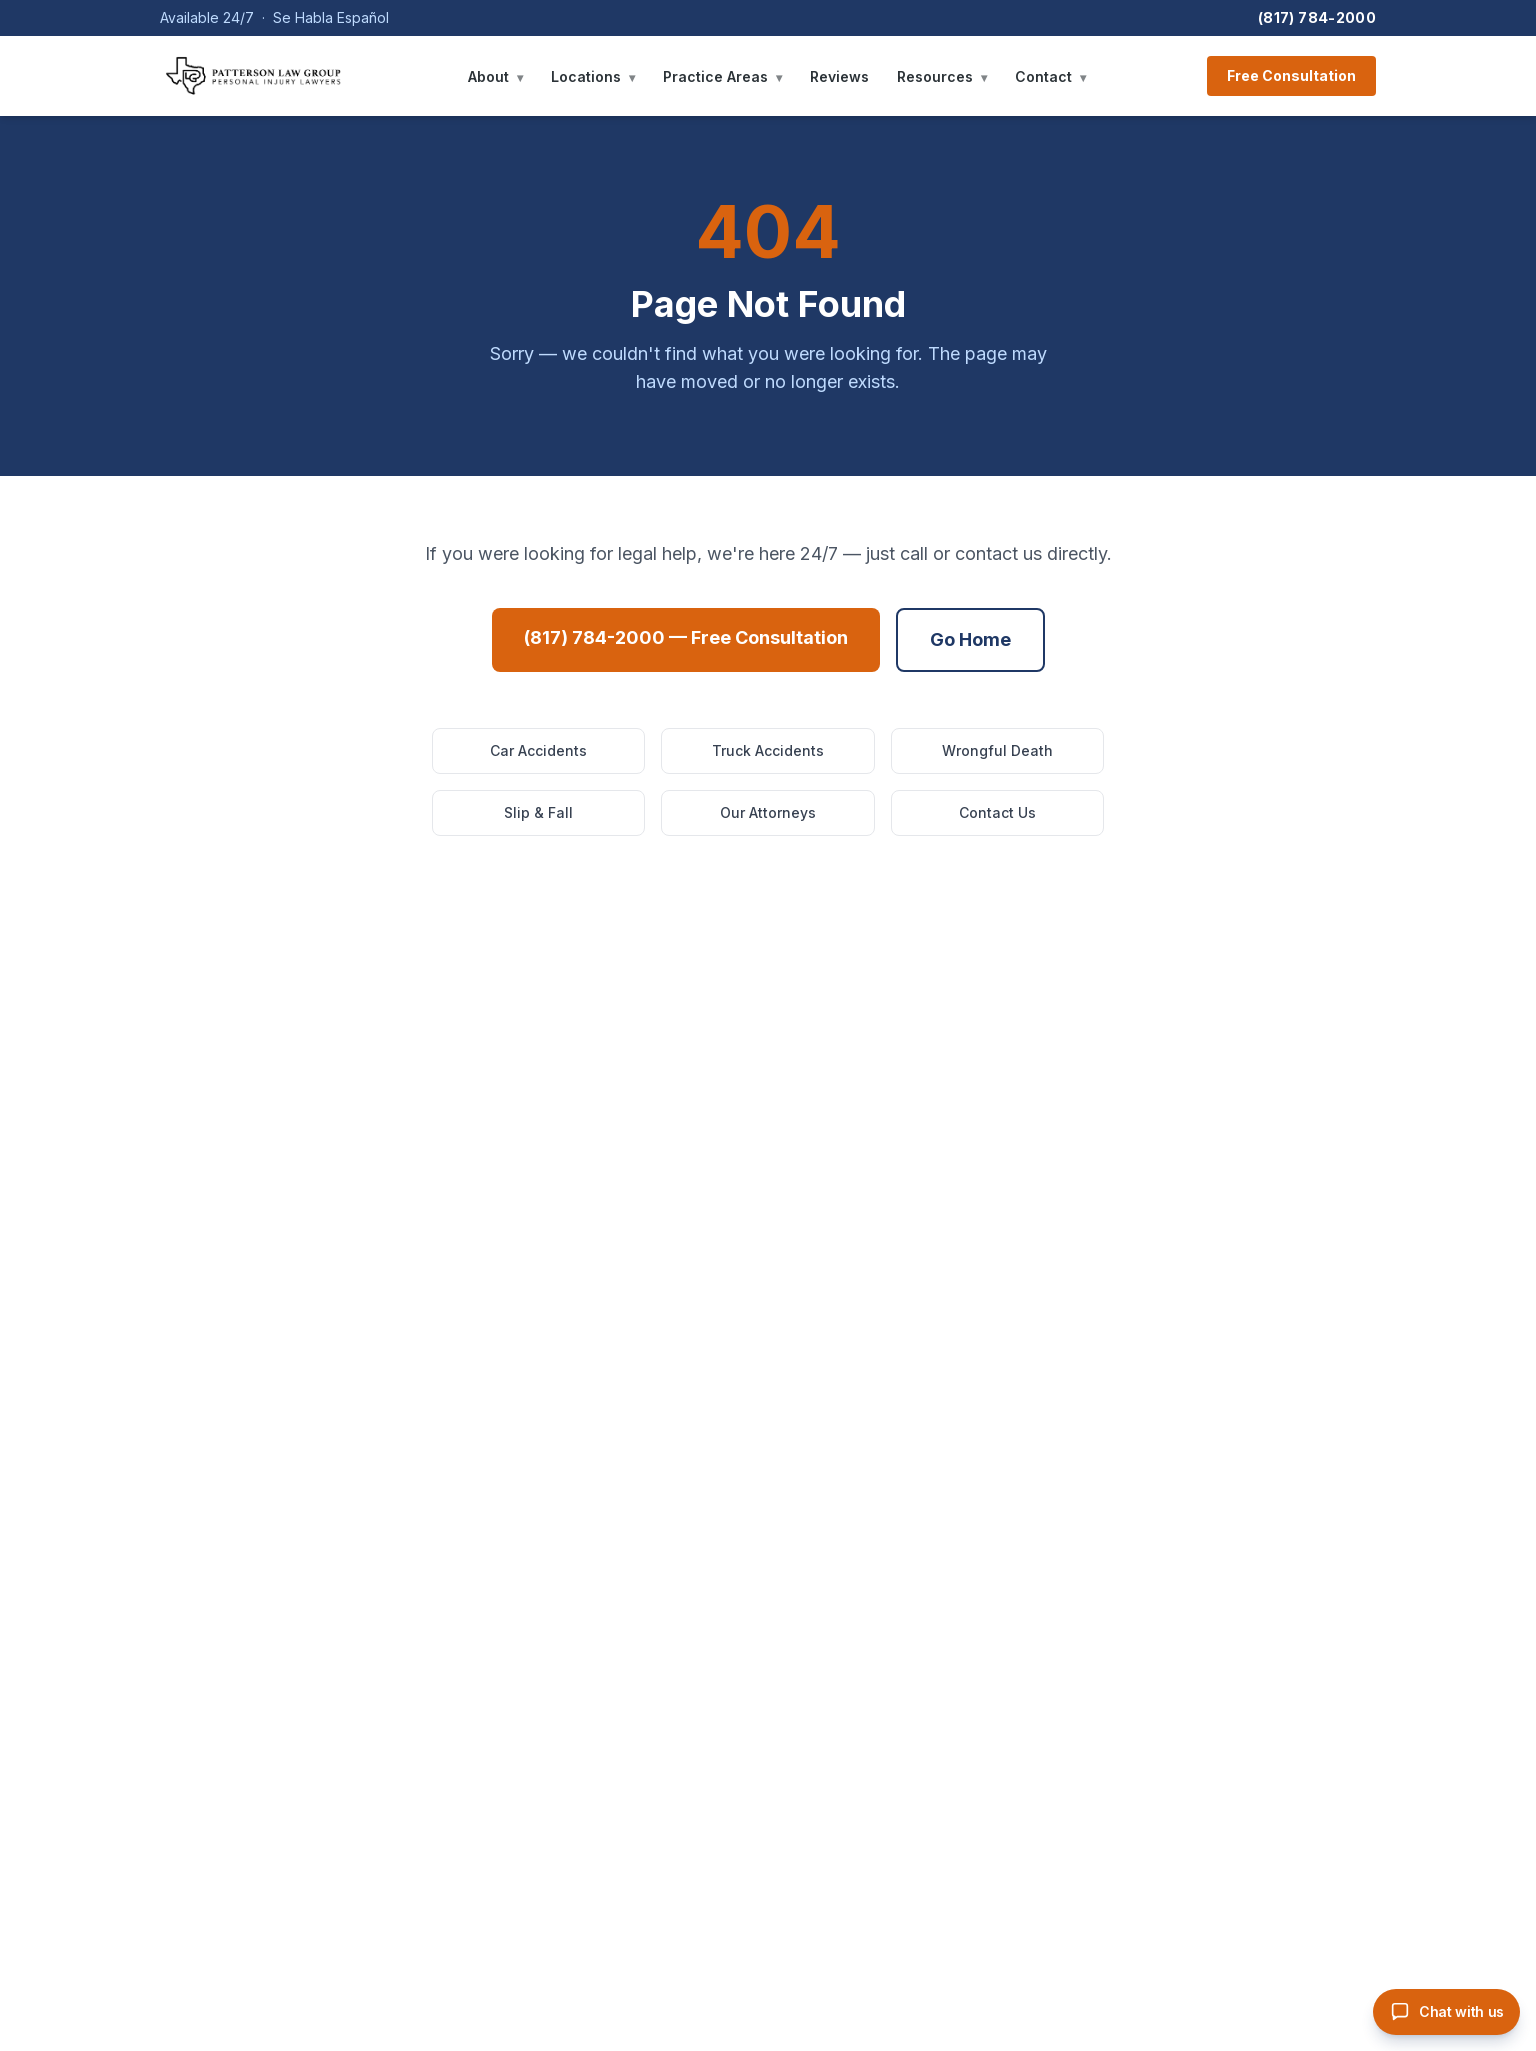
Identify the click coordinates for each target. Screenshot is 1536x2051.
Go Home (970, 639)
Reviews (839, 76)
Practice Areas (722, 76)
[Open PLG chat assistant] (1446, 2012)
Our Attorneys (768, 812)
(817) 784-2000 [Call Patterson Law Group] (1317, 17)
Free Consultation (1291, 75)
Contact (1050, 76)
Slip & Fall (538, 812)
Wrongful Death (997, 750)
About (495, 76)
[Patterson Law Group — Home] (253, 76)
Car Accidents (538, 750)
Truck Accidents (768, 750)
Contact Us (997, 812)
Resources (942, 76)
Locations (593, 76)
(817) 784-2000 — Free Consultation (686, 637)
